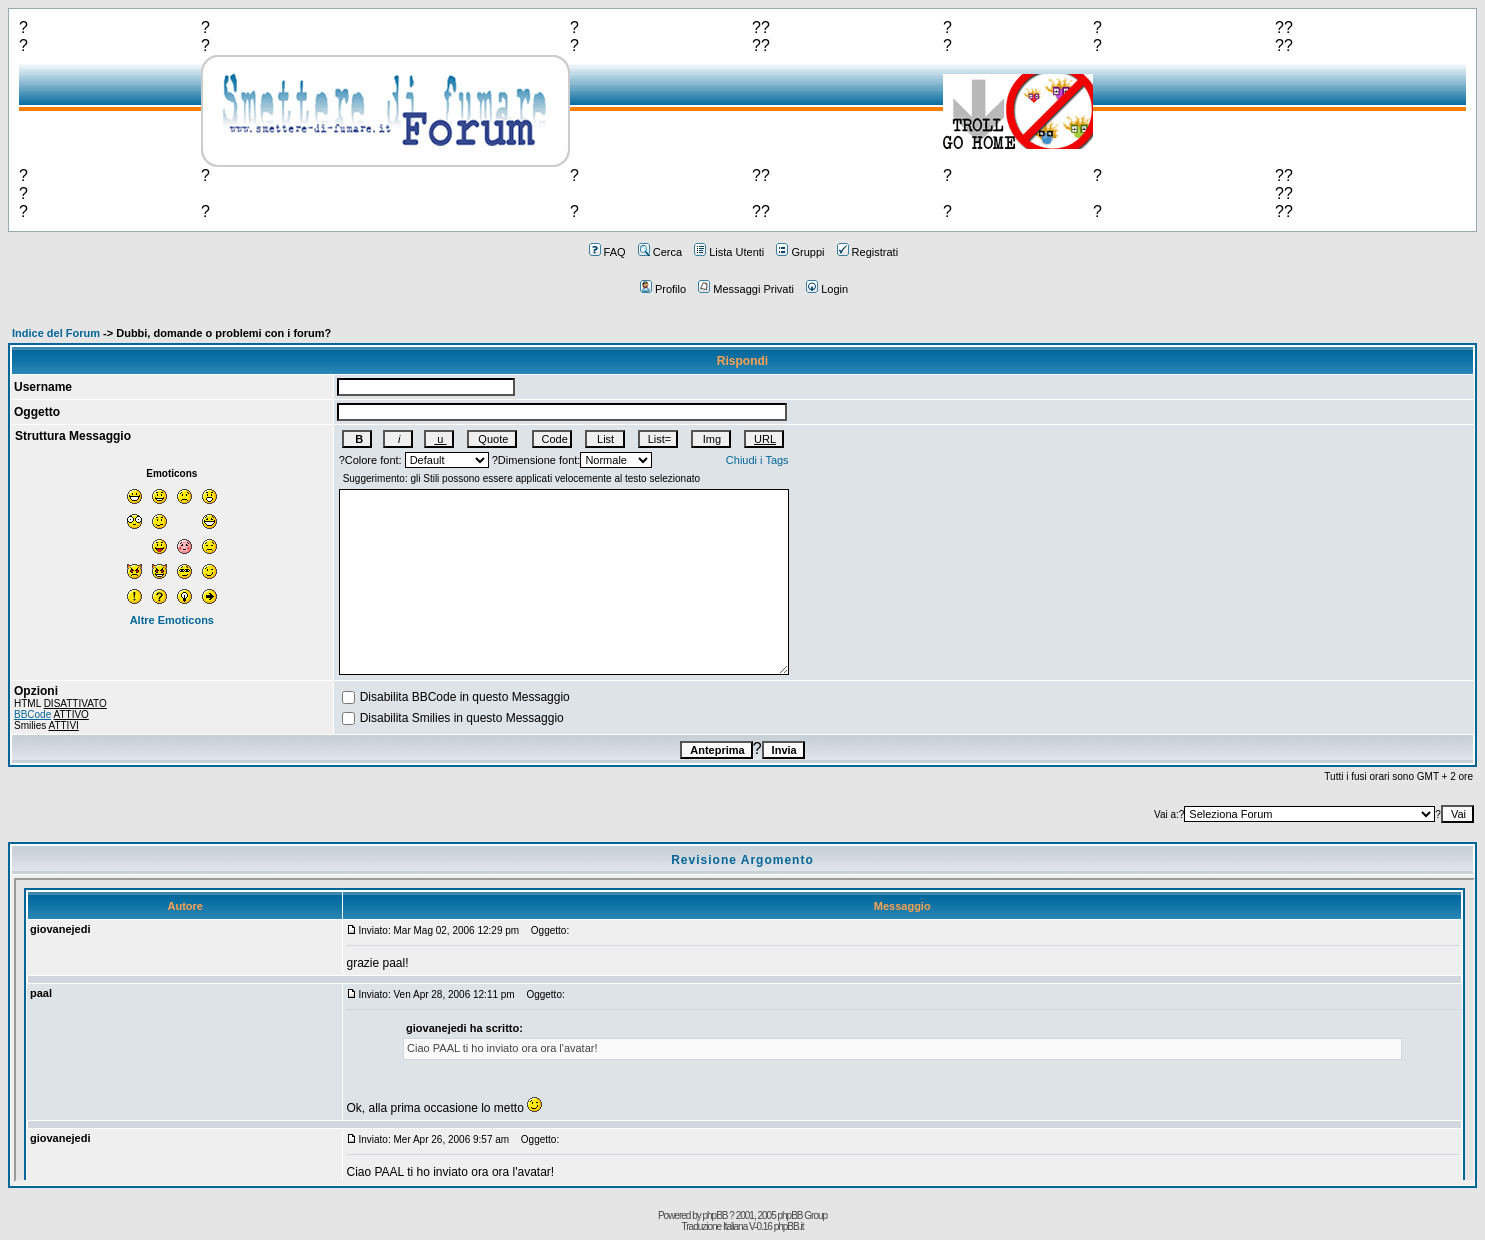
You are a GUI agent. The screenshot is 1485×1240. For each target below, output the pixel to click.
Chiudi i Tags (757, 460)
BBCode (32, 714)
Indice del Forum (56, 333)
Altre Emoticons (172, 620)
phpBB (715, 1215)
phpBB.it (789, 1226)
